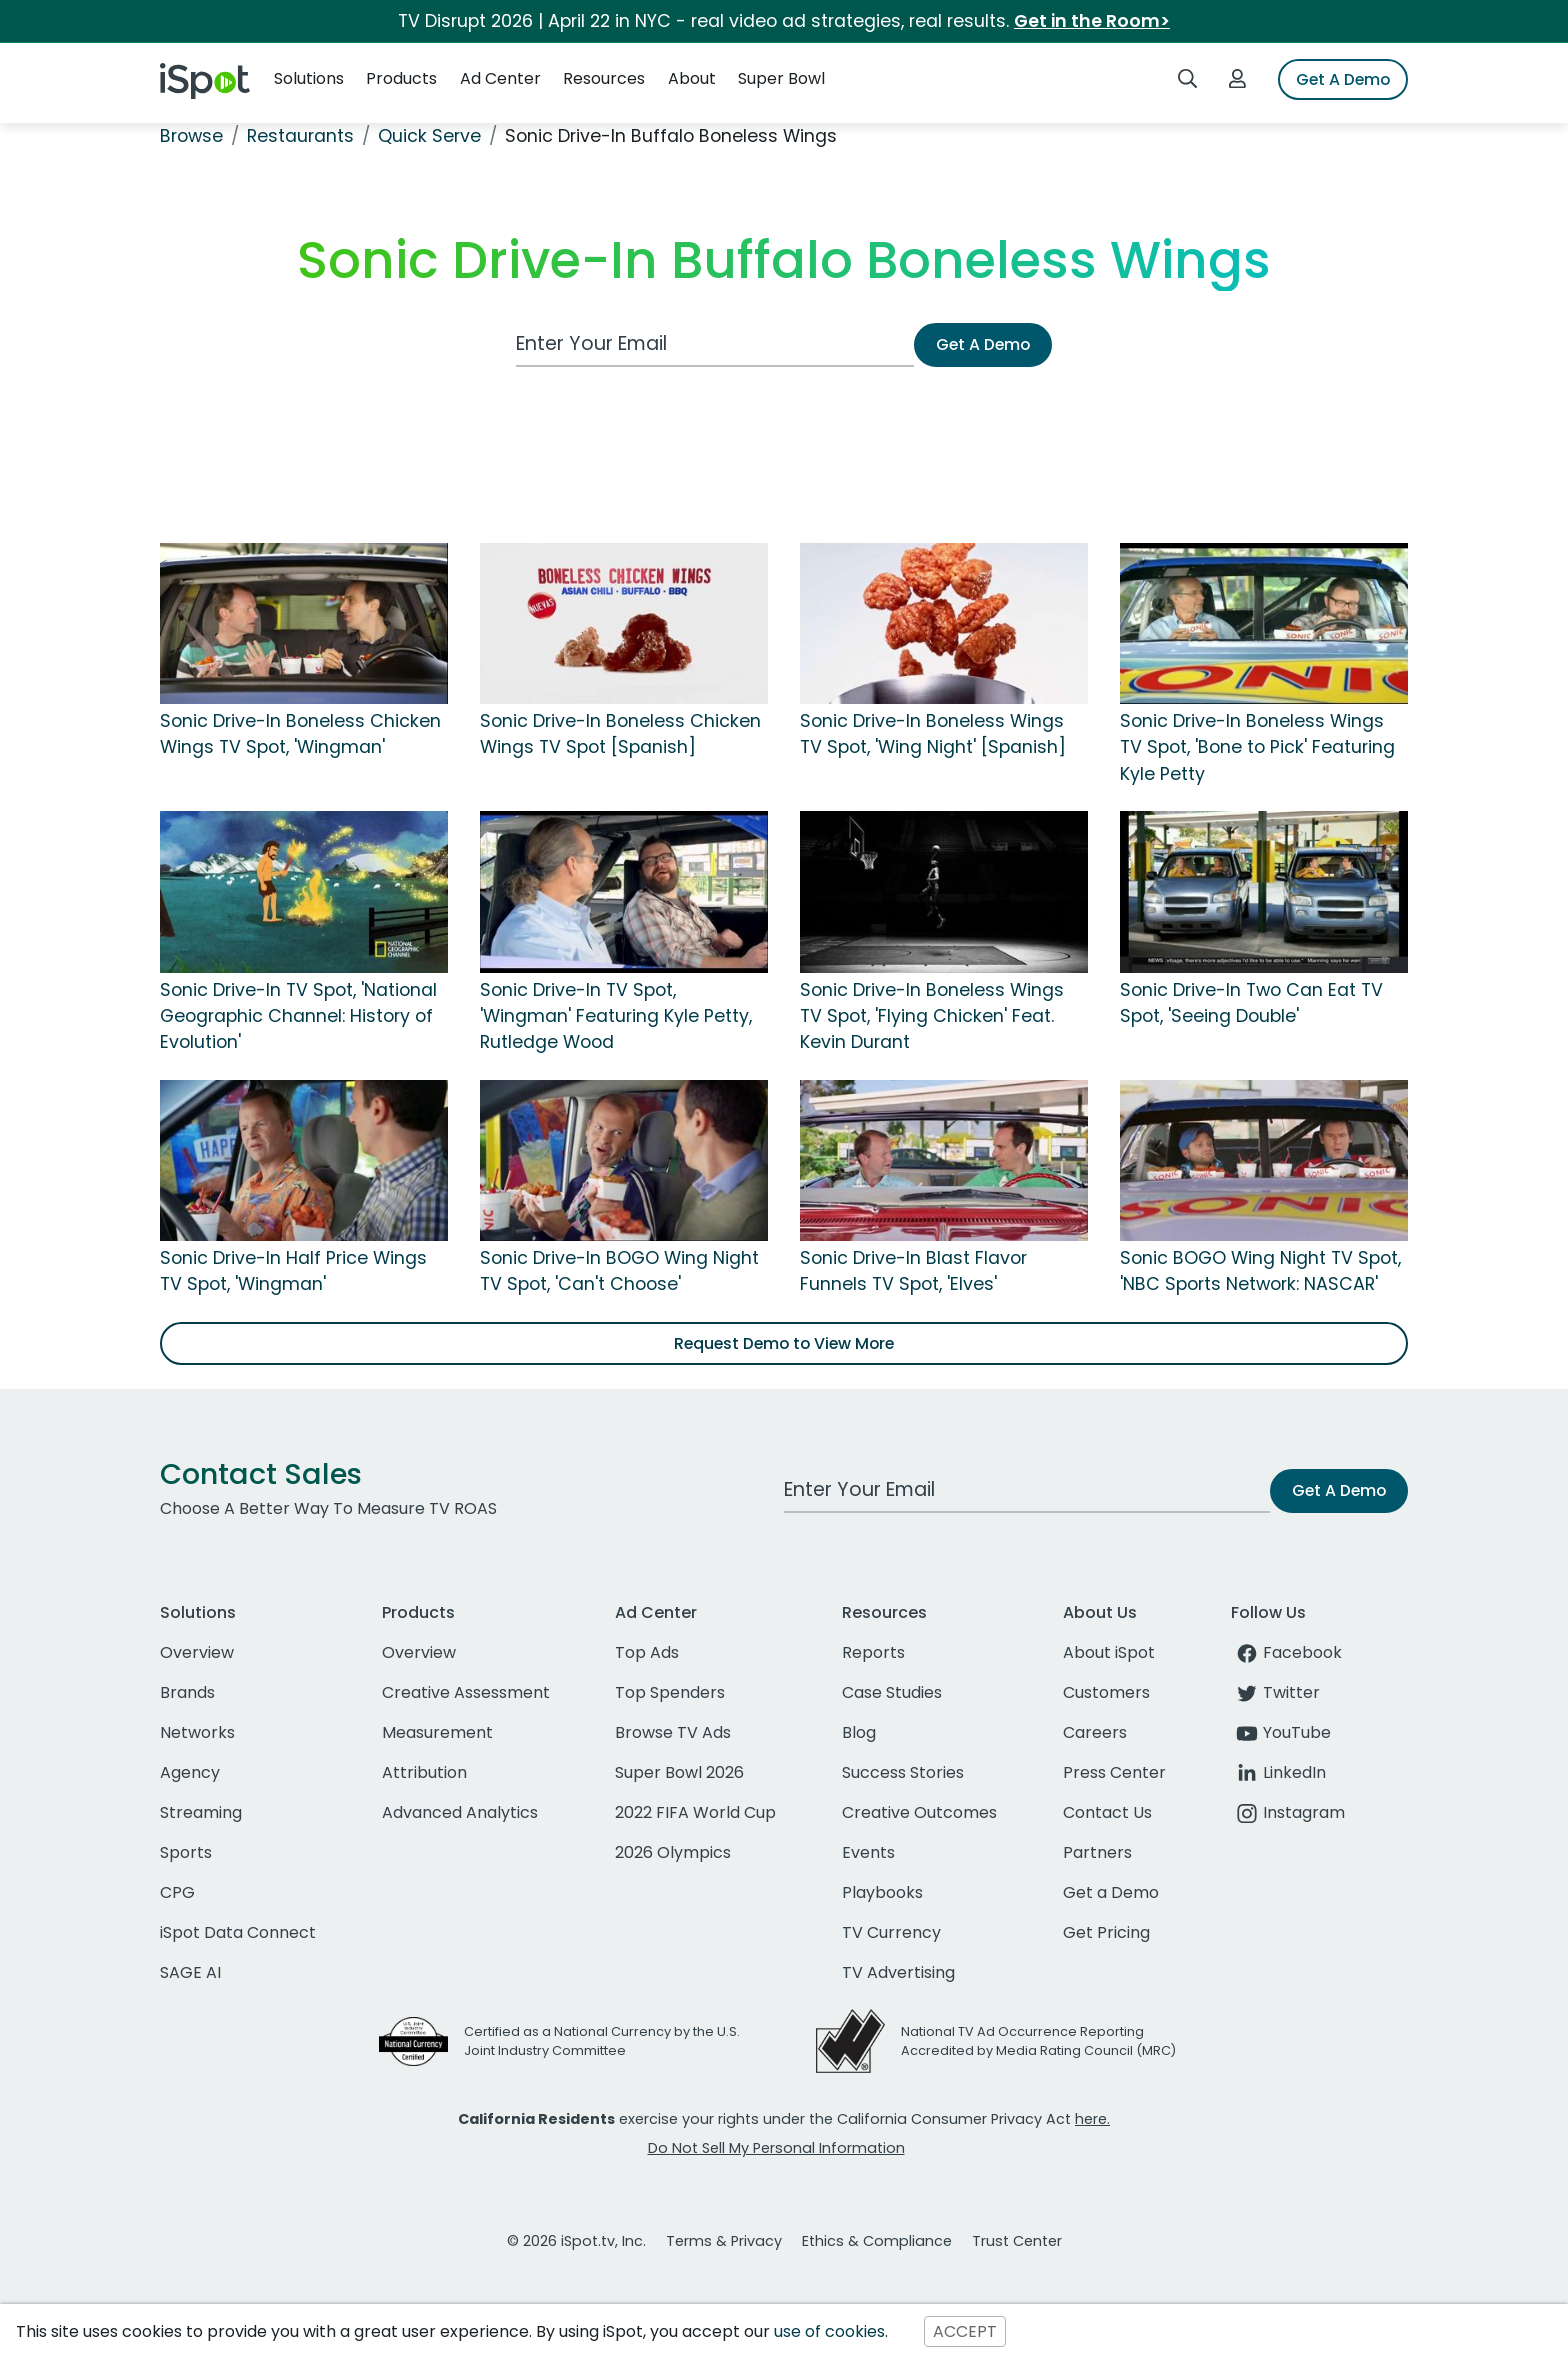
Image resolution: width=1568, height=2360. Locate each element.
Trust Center (1017, 2241)
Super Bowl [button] (781, 78)
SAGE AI (190, 1972)
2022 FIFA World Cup (695, 1812)
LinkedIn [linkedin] (1278, 1772)
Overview (197, 1652)
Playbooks (882, 1892)
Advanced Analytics (460, 1812)
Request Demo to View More (784, 1343)
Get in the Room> (1092, 21)
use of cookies (829, 2331)
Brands (187, 1692)
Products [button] (401, 78)
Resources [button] (604, 78)
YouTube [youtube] (1281, 1732)
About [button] (692, 78)
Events (868, 1852)
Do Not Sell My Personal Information (776, 2148)
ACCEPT (965, 2331)
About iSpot (1109, 1652)
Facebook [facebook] (1286, 1652)
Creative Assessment (466, 1692)
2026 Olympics (673, 1852)
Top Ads (647, 1652)
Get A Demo (1343, 79)
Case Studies (892, 1692)
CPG (177, 1892)
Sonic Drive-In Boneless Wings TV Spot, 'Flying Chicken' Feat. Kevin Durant (932, 1016)
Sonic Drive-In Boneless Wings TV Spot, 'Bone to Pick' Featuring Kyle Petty (1257, 747)
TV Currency (891, 1932)
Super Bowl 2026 (679, 1772)
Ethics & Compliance (877, 2241)
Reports (873, 1652)
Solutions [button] (309, 78)
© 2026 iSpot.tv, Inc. (576, 2241)
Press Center (1114, 1772)
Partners (1097, 1852)
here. (1092, 2119)
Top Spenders (670, 1692)
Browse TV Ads (673, 1732)
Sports (186, 1852)
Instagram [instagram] (1288, 1812)
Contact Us (1107, 1812)
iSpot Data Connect (238, 1932)
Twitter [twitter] (1275, 1692)
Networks (197, 1732)
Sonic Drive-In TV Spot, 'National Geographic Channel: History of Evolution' (298, 1016)
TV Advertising (898, 1972)
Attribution (424, 1772)
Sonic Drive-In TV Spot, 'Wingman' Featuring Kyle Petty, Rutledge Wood (616, 1016)
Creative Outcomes (919, 1812)
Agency (190, 1772)
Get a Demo (1111, 1892)
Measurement (437, 1732)
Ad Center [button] (500, 78)
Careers (1095, 1732)
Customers (1106, 1692)
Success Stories (903, 1772)
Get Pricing (1106, 1932)
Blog (859, 1732)
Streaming (201, 1812)
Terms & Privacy (724, 2241)
